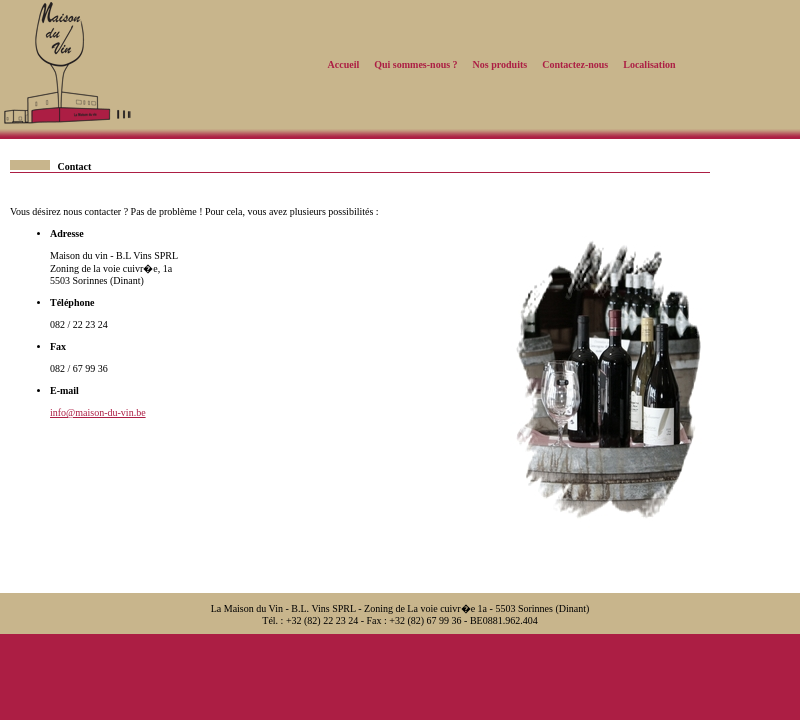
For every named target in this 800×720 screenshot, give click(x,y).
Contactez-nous (575, 64)
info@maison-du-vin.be (98, 412)
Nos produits (500, 64)
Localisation (649, 64)
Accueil (344, 64)
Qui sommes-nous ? (415, 64)
